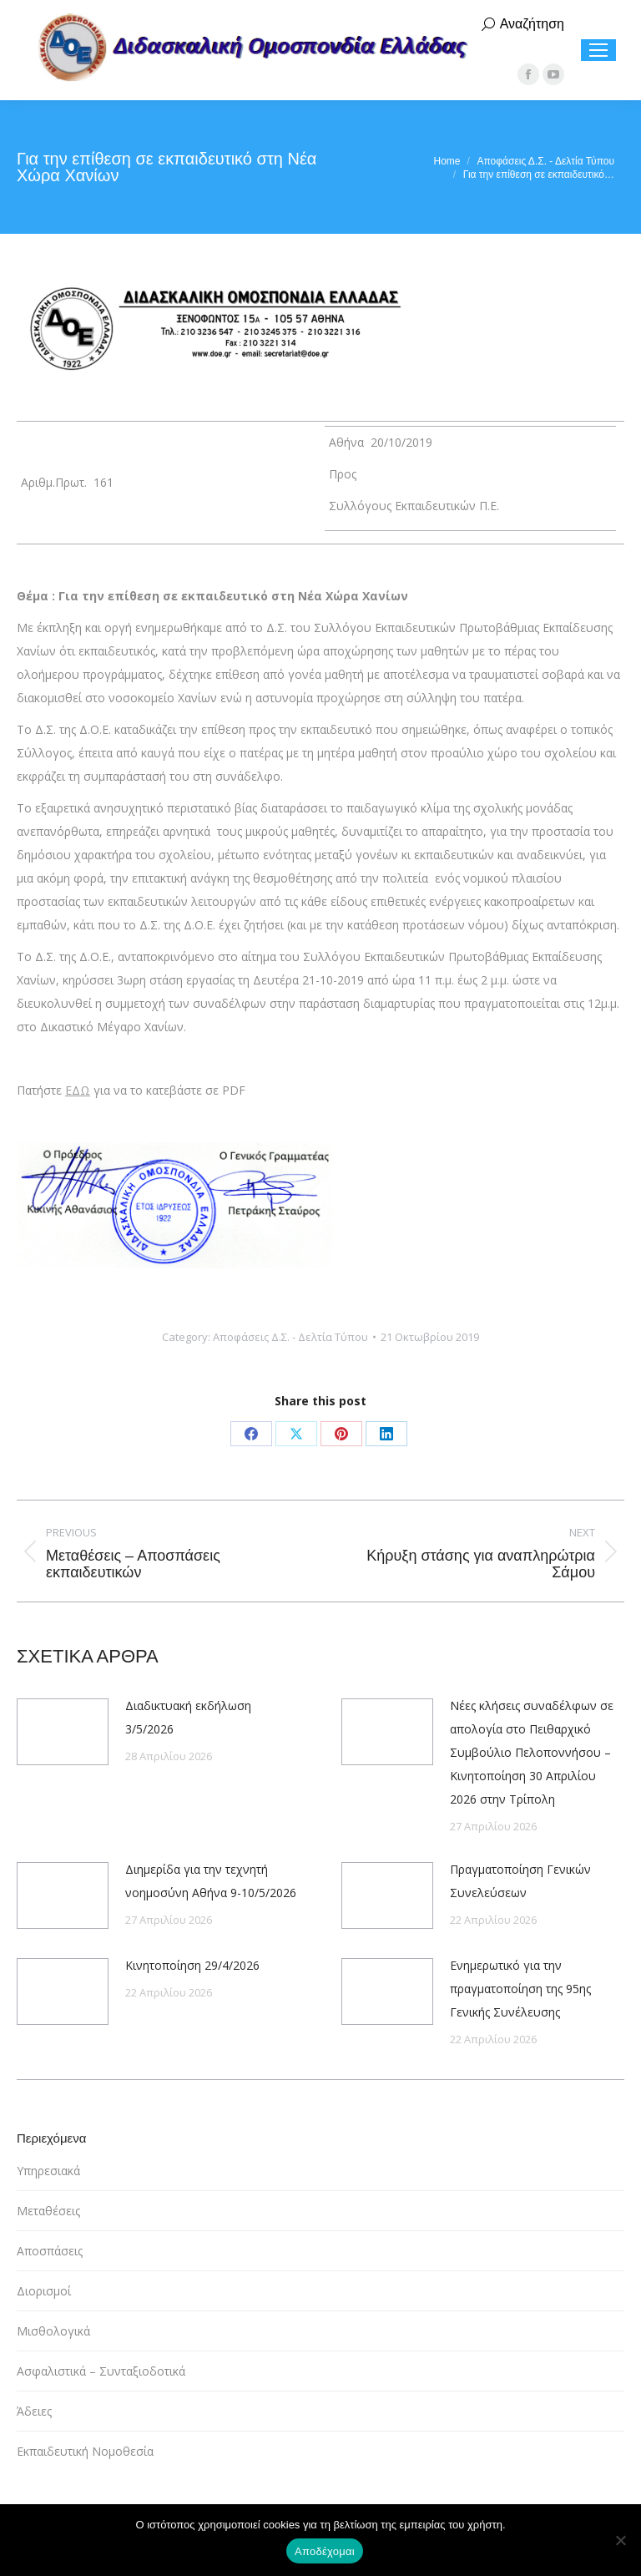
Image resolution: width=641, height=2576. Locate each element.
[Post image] (63, 1731)
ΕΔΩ (77, 1090)
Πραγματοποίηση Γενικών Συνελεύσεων (520, 1880)
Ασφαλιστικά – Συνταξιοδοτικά (101, 2371)
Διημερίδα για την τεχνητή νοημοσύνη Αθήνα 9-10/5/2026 (210, 1880)
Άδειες (34, 2411)
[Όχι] (620, 2540)
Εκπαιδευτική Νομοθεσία (85, 2451)
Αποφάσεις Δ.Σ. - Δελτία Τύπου (290, 1336)
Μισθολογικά (53, 2331)
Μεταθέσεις (48, 2211)
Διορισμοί (44, 2291)
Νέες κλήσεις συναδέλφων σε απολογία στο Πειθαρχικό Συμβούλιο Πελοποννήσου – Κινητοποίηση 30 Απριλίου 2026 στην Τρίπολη (531, 1752)
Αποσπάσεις (50, 2251)
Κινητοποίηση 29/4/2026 (192, 1965)
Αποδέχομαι (325, 2551)
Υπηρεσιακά (48, 2171)
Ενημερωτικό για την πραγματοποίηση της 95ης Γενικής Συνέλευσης (520, 1988)
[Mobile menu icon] (598, 50)
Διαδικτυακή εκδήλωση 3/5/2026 (188, 1717)
